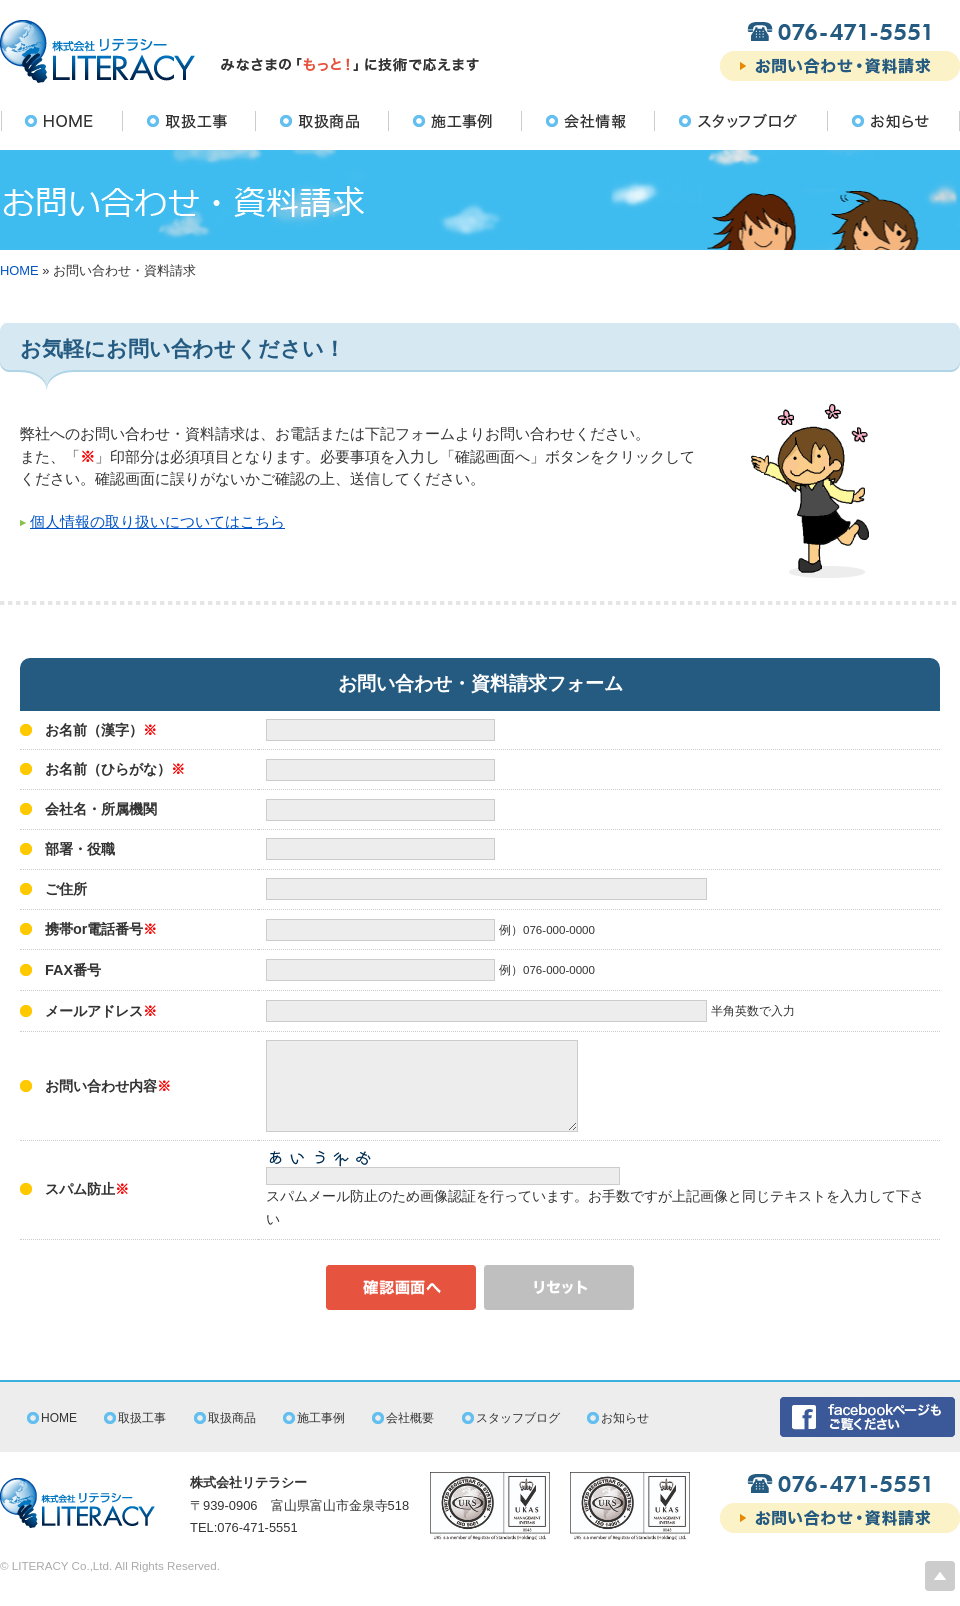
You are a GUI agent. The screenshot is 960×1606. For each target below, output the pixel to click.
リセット (559, 1305)
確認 (401, 1305)
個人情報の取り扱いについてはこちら (157, 521)
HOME (19, 270)
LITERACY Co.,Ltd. (62, 1583)
